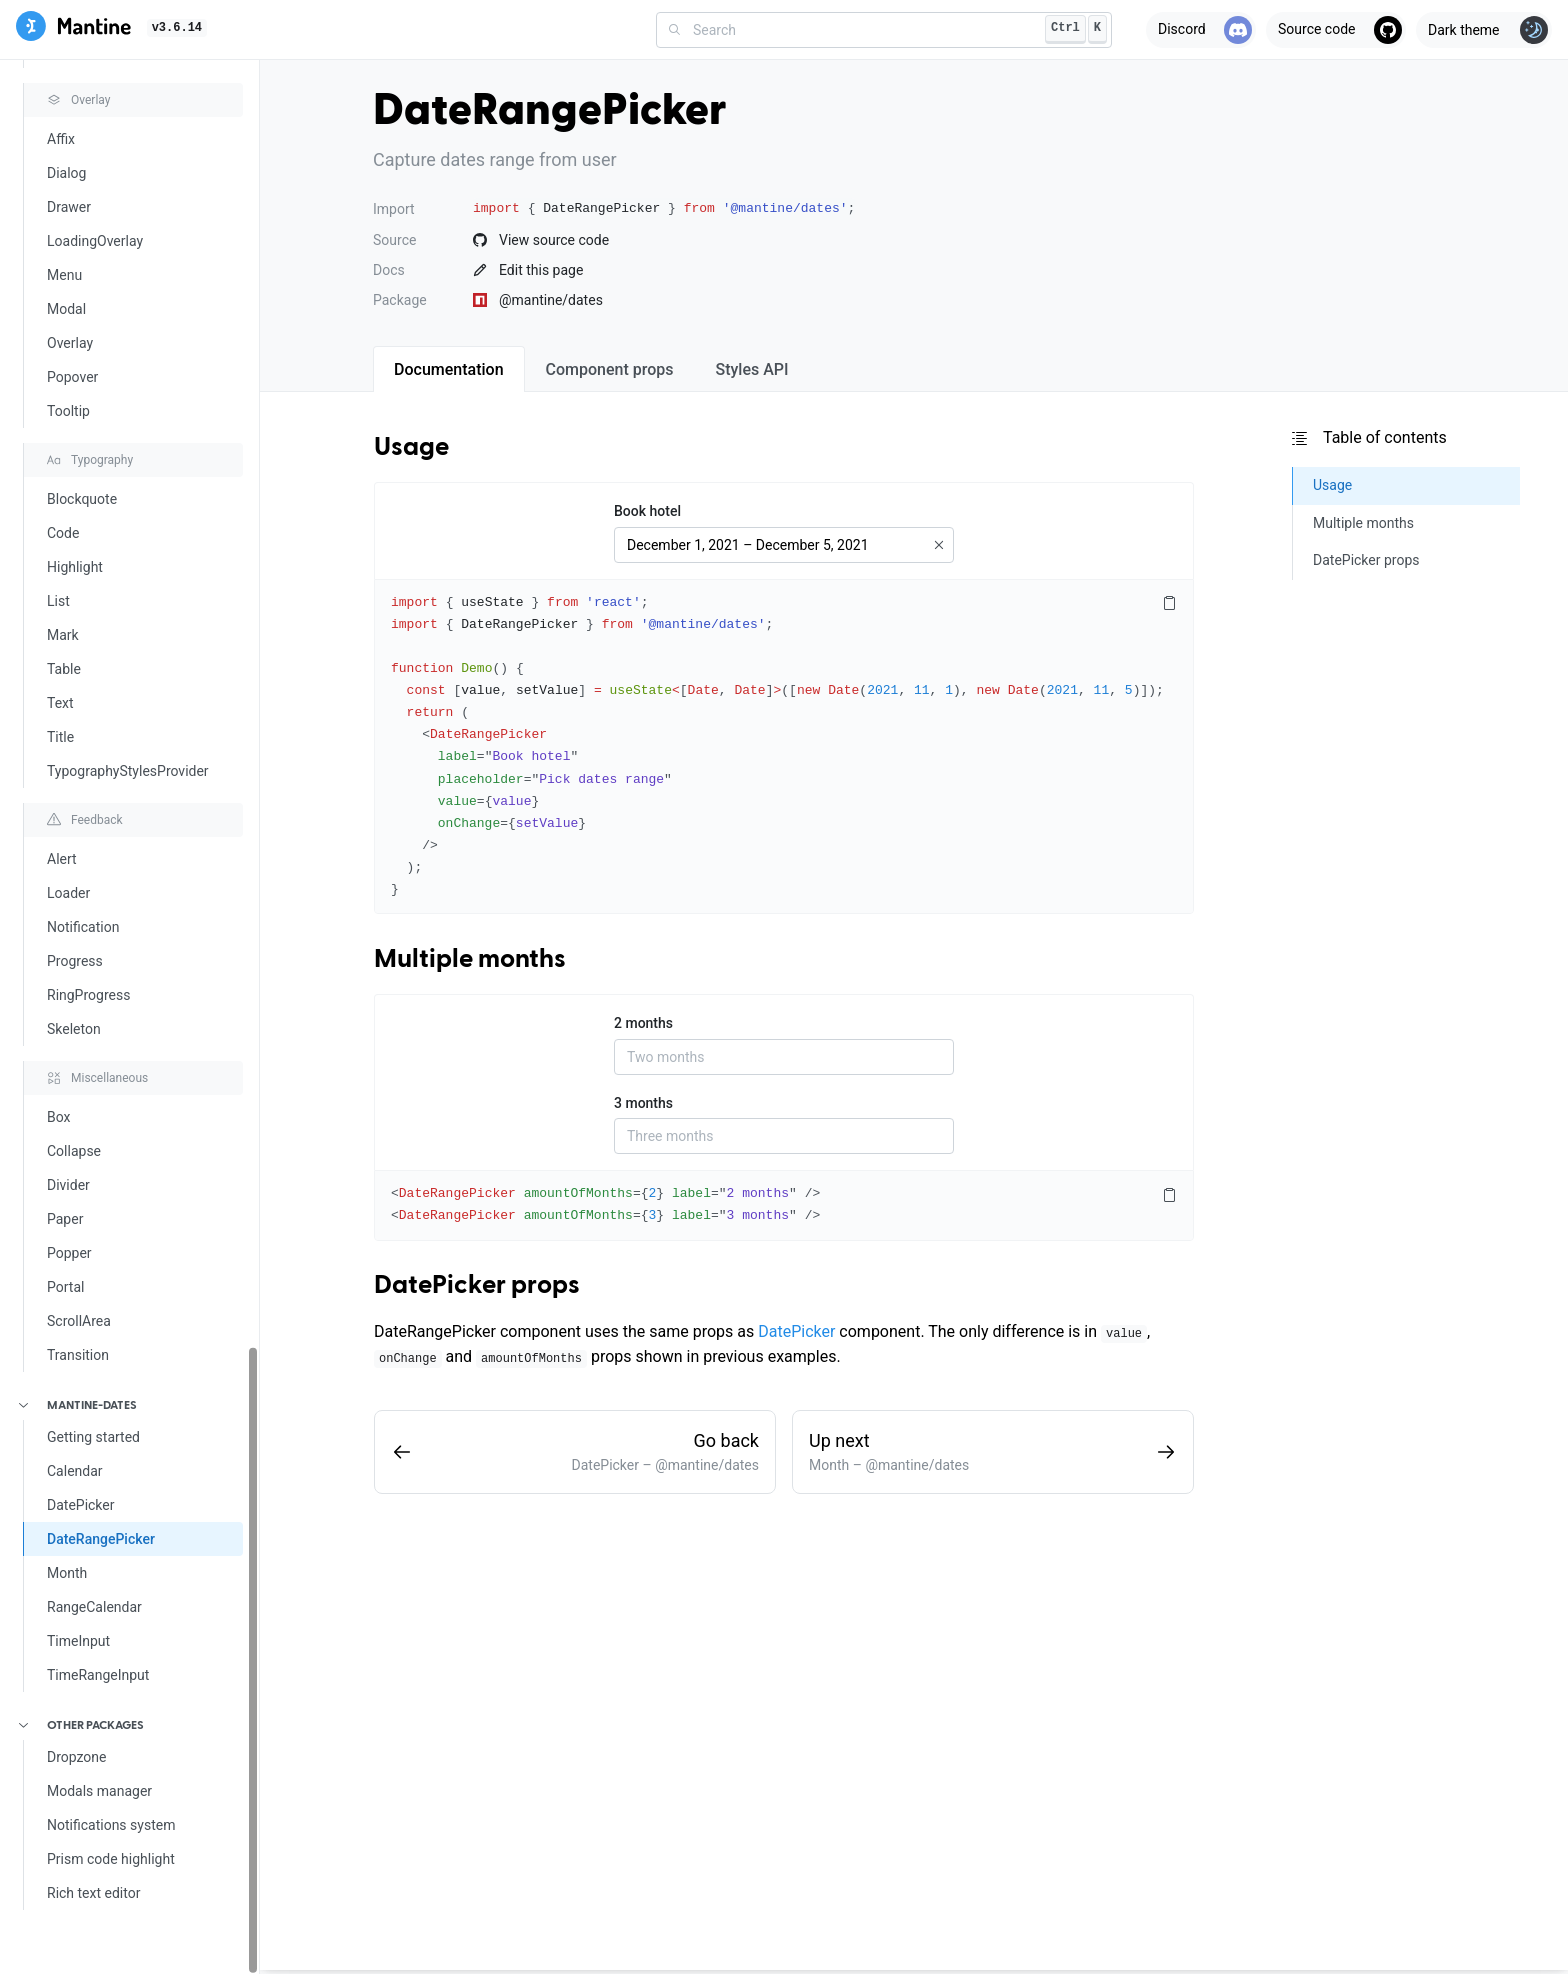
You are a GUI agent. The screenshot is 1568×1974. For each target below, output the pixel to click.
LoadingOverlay (95, 241)
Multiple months (470, 960)
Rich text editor (93, 1893)
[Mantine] (73, 30)
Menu (64, 275)
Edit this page (528, 270)
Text (60, 703)
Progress (75, 961)
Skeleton (74, 1029)
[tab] (449, 369)
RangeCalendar (94, 1607)
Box (59, 1117)
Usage (411, 448)
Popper (69, 1253)
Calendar (75, 1471)
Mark (63, 635)
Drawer (69, 207)
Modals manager (99, 1791)
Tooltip (68, 411)
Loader (68, 893)
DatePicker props (477, 1286)
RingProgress (88, 995)
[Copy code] (1169, 604)
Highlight (75, 567)
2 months (643, 1023)
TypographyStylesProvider (128, 771)
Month (67, 1573)
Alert (62, 859)
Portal (65, 1287)
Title (60, 737)
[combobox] (884, 30)
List (58, 601)
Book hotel (647, 511)
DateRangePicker (101, 1539)
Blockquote (82, 499)
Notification (83, 927)
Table (64, 669)
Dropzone (77, 1757)
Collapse (74, 1151)
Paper (65, 1219)
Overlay (70, 343)
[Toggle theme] (1484, 30)
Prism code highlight (111, 1859)
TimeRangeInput (98, 1675)
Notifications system (111, 1825)
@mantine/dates (538, 300)
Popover (72, 377)
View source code (541, 240)
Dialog (66, 173)
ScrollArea (79, 1321)
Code (63, 533)
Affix (61, 139)
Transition (78, 1355)
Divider (68, 1185)
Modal (66, 309)
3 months (643, 1103)
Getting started (93, 1437)
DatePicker (81, 1505)
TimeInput (78, 1641)
